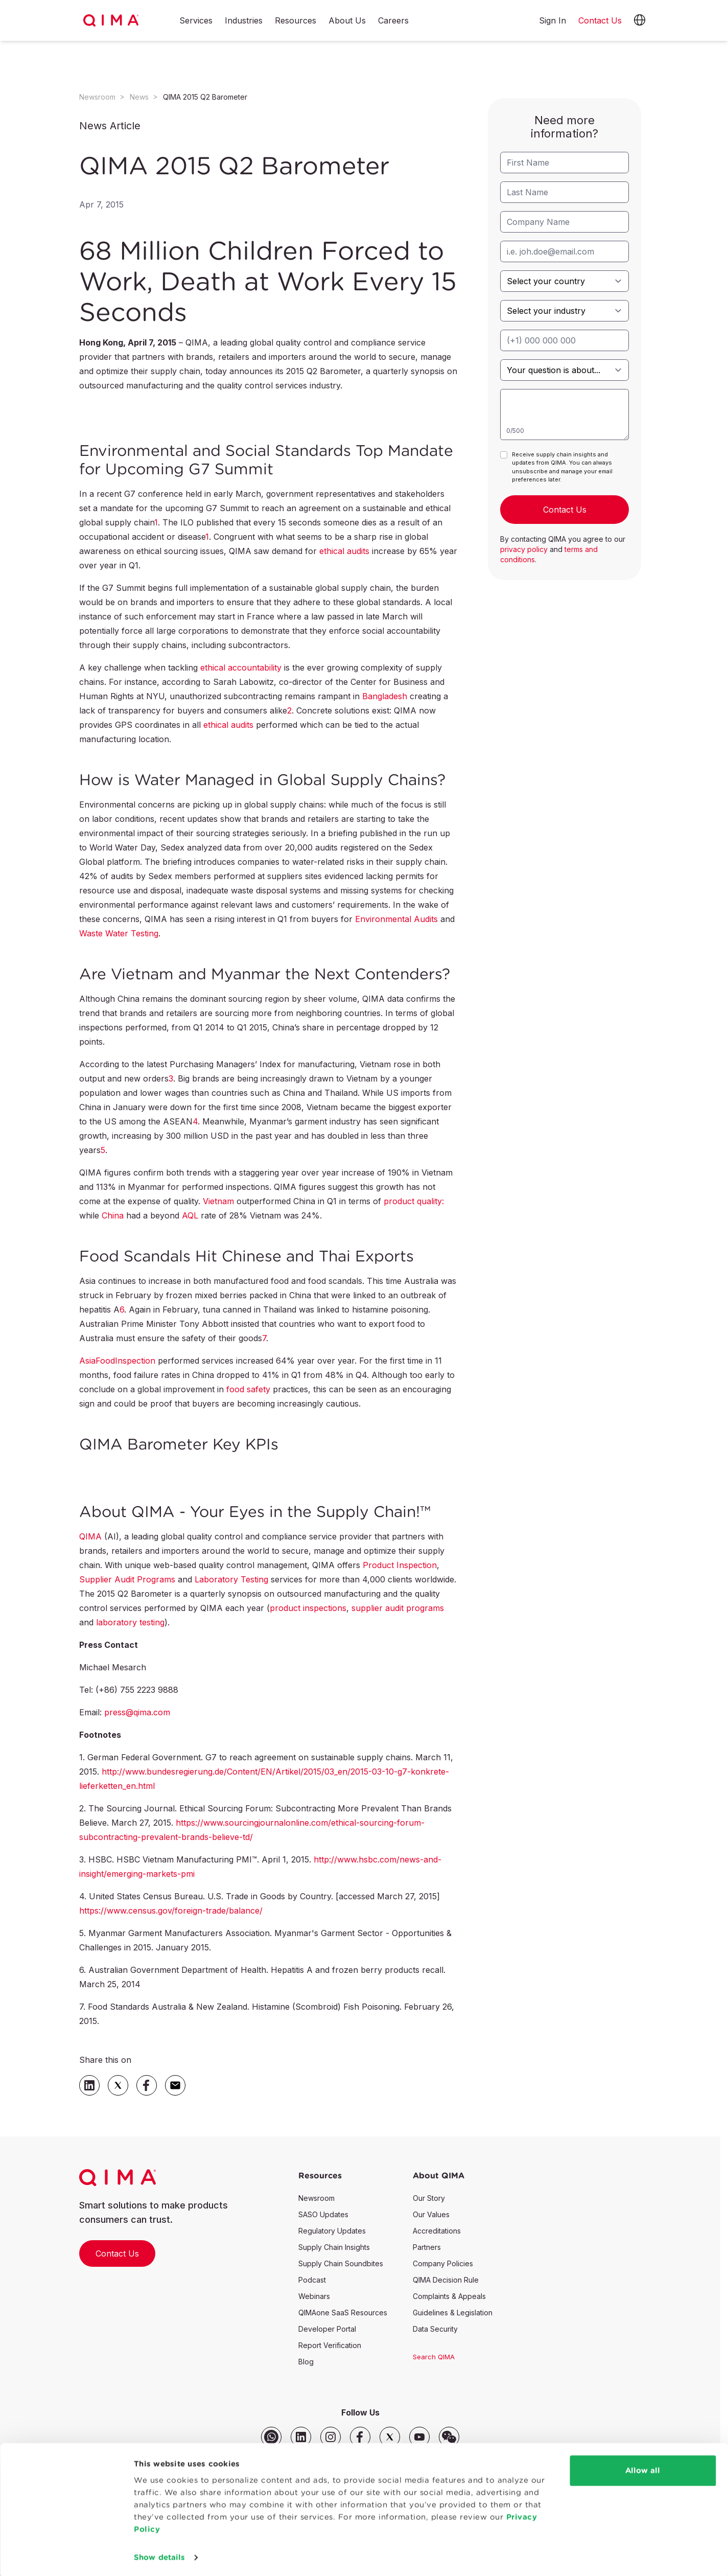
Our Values (431, 2214)
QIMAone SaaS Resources (342, 2312)
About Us (347, 21)
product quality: (414, 1201)
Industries (244, 21)
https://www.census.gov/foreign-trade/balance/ (171, 1910)
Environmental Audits (396, 919)
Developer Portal (327, 2329)
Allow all (642, 2469)
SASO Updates (323, 2214)
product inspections (308, 1608)
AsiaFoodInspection (117, 1360)
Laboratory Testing (231, 1579)
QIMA (90, 1536)
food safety (248, 1389)
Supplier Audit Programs (127, 1579)
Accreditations (437, 2230)
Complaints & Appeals (449, 2296)
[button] (639, 20)
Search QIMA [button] (434, 2357)
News (139, 97)
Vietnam (218, 1201)
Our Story (429, 2198)
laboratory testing (130, 1622)
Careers (393, 21)
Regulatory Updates (332, 2230)
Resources (295, 21)
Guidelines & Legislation (452, 2312)
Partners (427, 2247)
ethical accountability (240, 667)
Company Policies (443, 2263)
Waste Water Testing (118, 933)
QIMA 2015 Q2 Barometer (205, 97)
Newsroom (97, 97)
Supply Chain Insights (334, 2247)
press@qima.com (137, 1712)
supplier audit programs (397, 1608)
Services (196, 21)
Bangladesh (384, 696)
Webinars (314, 2296)
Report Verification (329, 2345)
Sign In (552, 20)
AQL (190, 1215)
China (113, 1215)
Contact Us (117, 2253)
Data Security (435, 2329)
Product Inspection (400, 1565)
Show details (159, 2556)
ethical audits (344, 551)
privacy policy (524, 549)
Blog (306, 2361)
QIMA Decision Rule (446, 2279)
